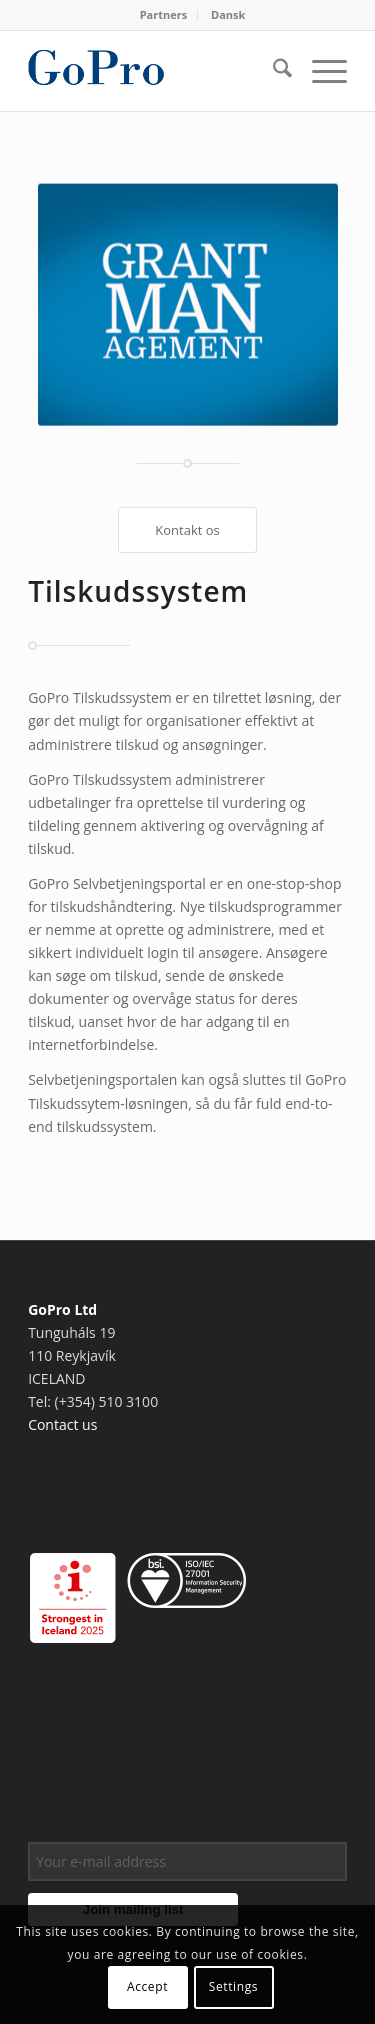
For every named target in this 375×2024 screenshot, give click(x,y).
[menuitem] (164, 15)
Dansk (228, 14)
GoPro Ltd (62, 1309)
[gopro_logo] (155, 71)
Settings (233, 1986)
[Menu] (319, 71)
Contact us (62, 1424)
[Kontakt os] (187, 530)
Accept (147, 1986)
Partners (164, 14)
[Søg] (272, 71)
